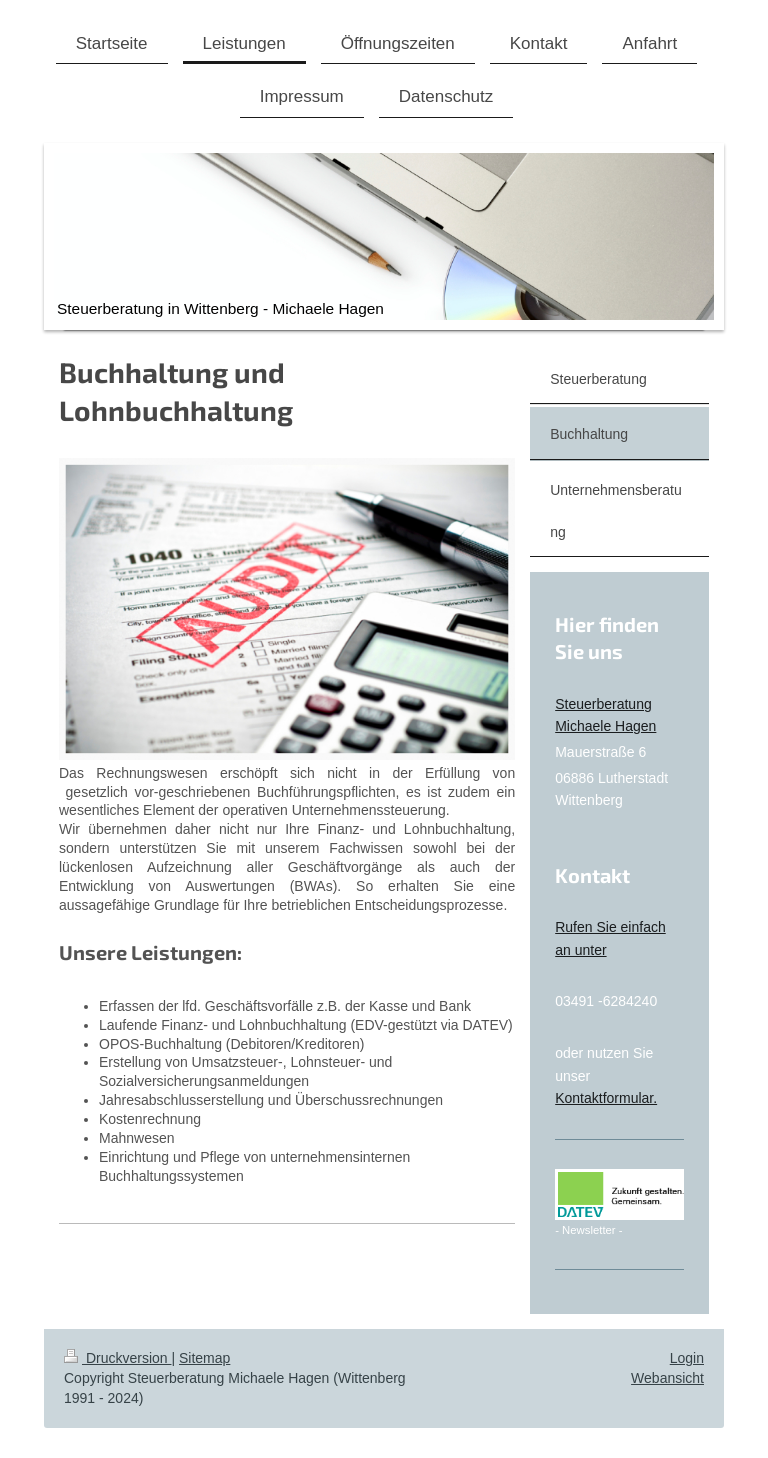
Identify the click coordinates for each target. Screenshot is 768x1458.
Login (687, 1358)
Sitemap (204, 1358)
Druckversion (117, 1358)
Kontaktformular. (606, 1098)
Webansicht (667, 1378)
